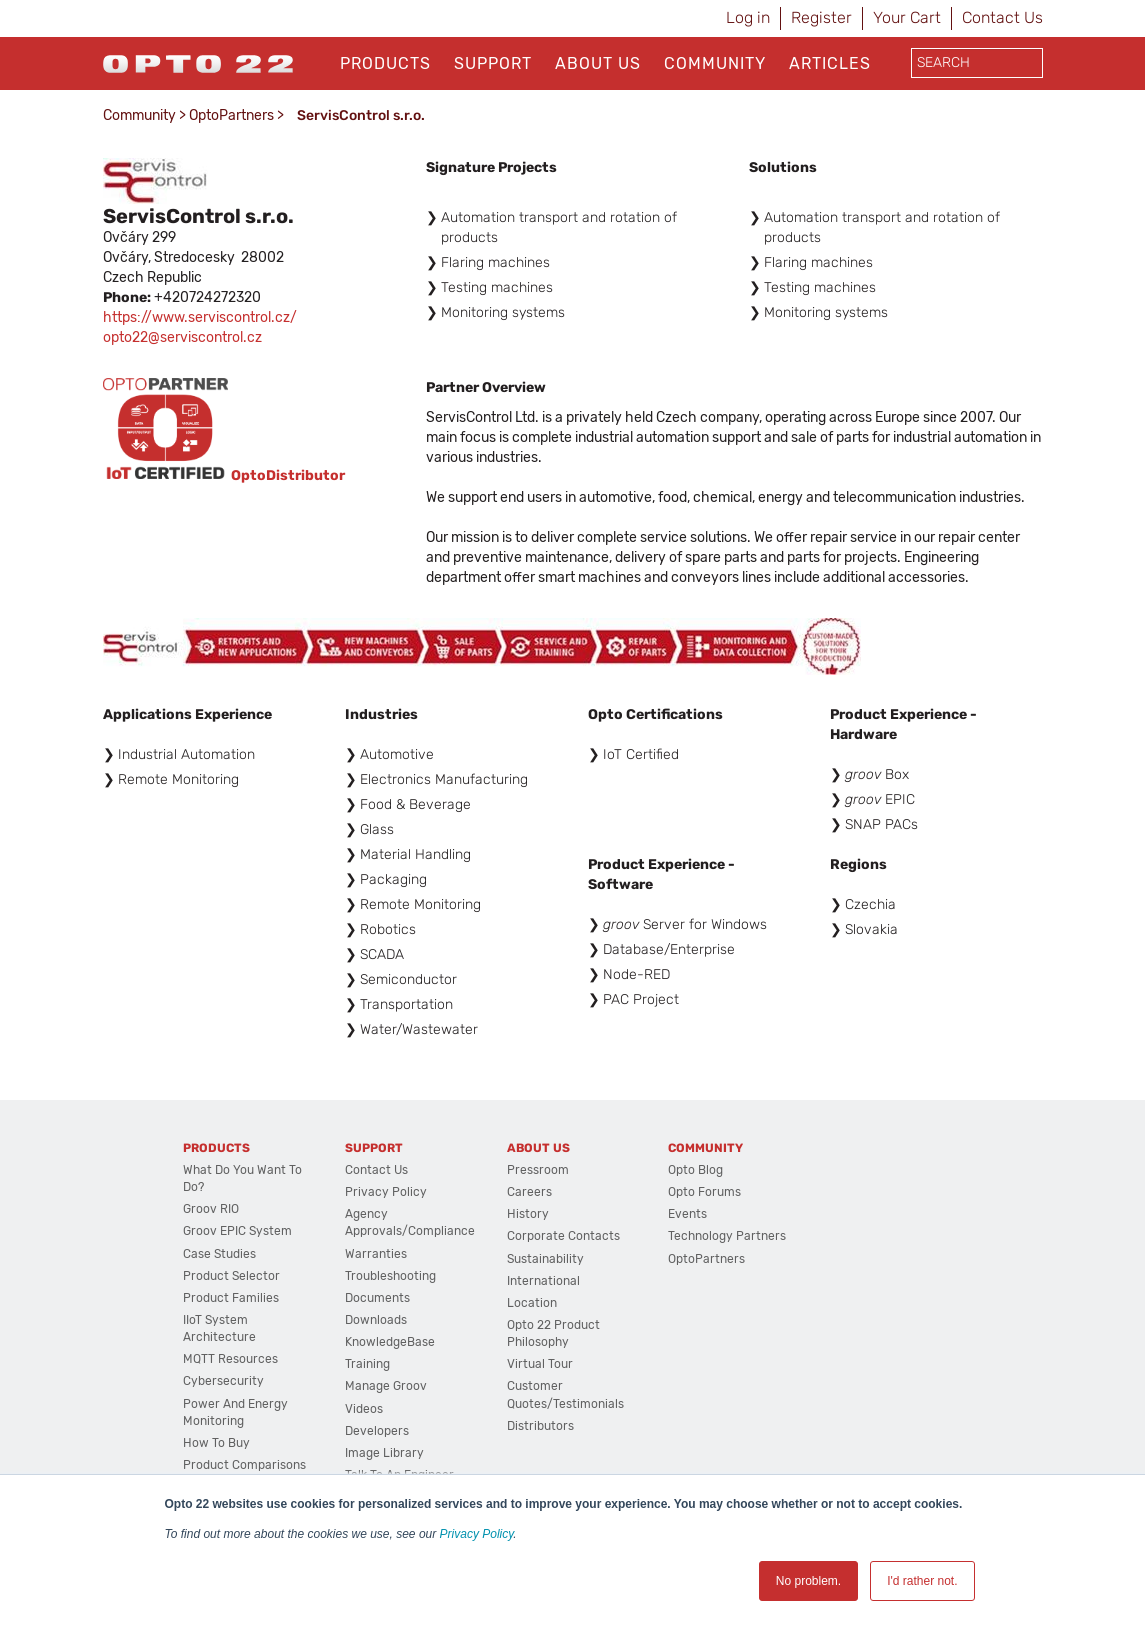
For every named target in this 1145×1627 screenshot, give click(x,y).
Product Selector (231, 1276)
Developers (377, 1431)
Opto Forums (704, 1192)
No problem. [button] (808, 1581)
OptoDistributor (288, 474)
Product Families (231, 1298)
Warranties (376, 1254)
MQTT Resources (230, 1359)
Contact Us (1002, 17)
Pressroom (538, 1170)
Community (715, 63)
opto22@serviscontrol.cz (182, 337)
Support (493, 63)
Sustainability (545, 1259)
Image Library (384, 1453)
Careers (529, 1192)
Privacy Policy (477, 1534)
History (528, 1214)
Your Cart (907, 17)
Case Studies (219, 1254)
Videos (364, 1409)
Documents (377, 1298)
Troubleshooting (390, 1276)
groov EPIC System (237, 1231)
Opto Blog (695, 1170)
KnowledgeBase (390, 1342)
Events (687, 1214)
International (543, 1281)
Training (367, 1364)
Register (821, 17)
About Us (598, 63)
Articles (830, 63)
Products (385, 63)
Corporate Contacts (563, 1236)
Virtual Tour (540, 1364)
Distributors (540, 1426)
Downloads (376, 1320)
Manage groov (386, 1386)
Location (532, 1303)
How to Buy (216, 1443)
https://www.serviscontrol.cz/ (200, 317)
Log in (748, 17)
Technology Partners (727, 1236)
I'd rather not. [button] (922, 1581)
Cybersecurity (223, 1381)
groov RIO (211, 1209)
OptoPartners (231, 115)
